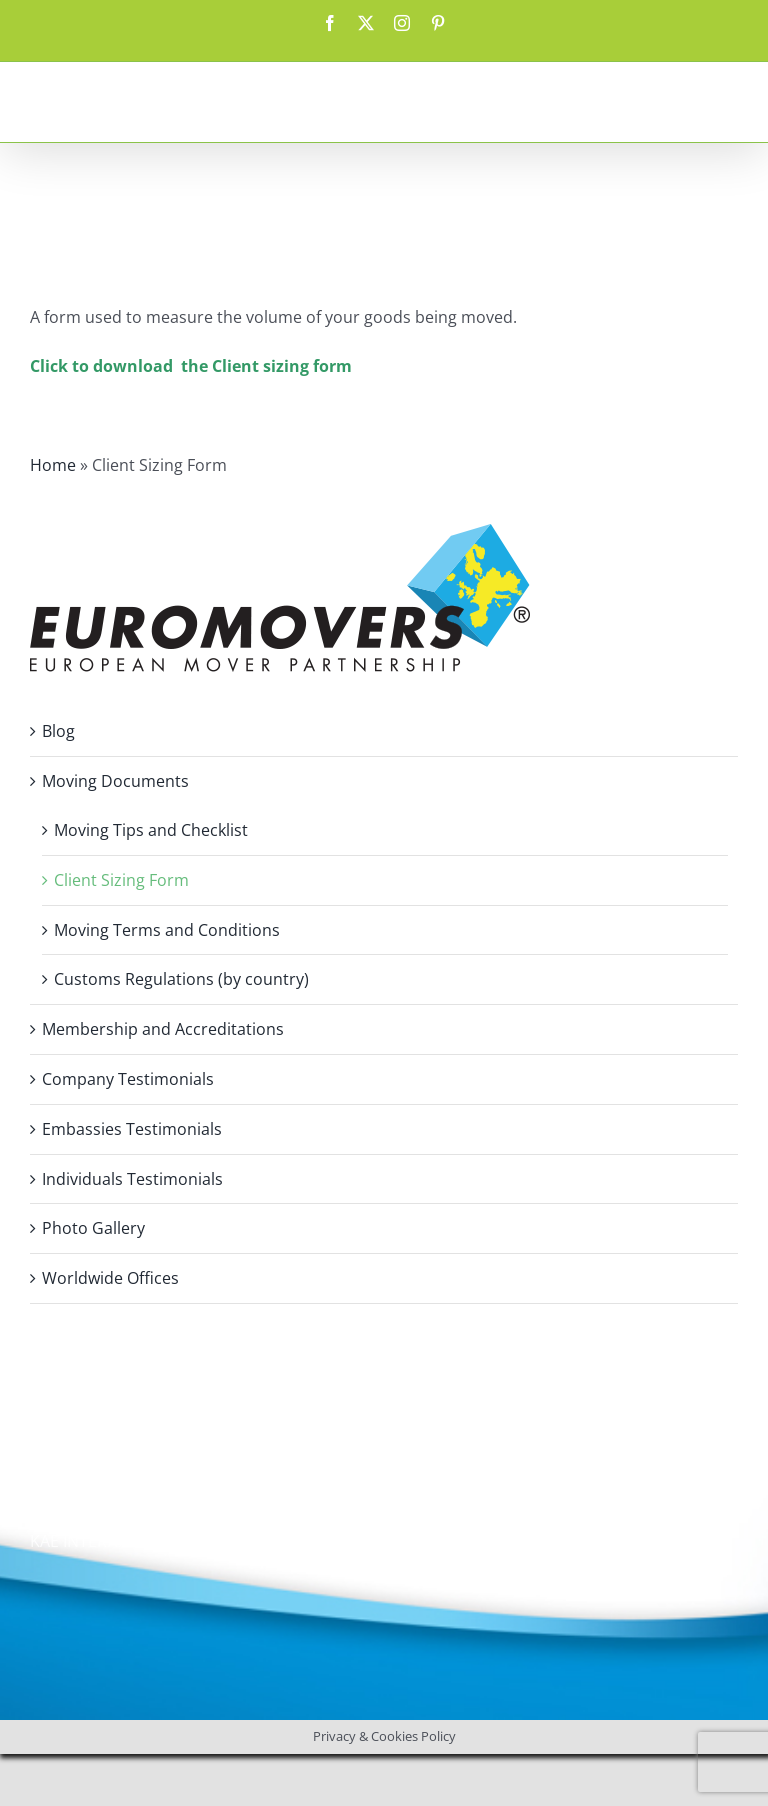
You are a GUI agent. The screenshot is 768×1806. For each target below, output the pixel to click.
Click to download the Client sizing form (191, 366)
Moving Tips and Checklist (151, 830)
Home (53, 465)
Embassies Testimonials (132, 1129)
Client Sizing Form (121, 880)
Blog (58, 731)
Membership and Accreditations (163, 1029)
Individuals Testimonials (132, 1179)
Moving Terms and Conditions (167, 930)
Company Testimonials (128, 1079)
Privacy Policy (81, 1483)
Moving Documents (115, 781)
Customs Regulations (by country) (181, 979)
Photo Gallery (93, 1228)
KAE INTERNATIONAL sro (121, 1541)
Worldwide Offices (110, 1278)
